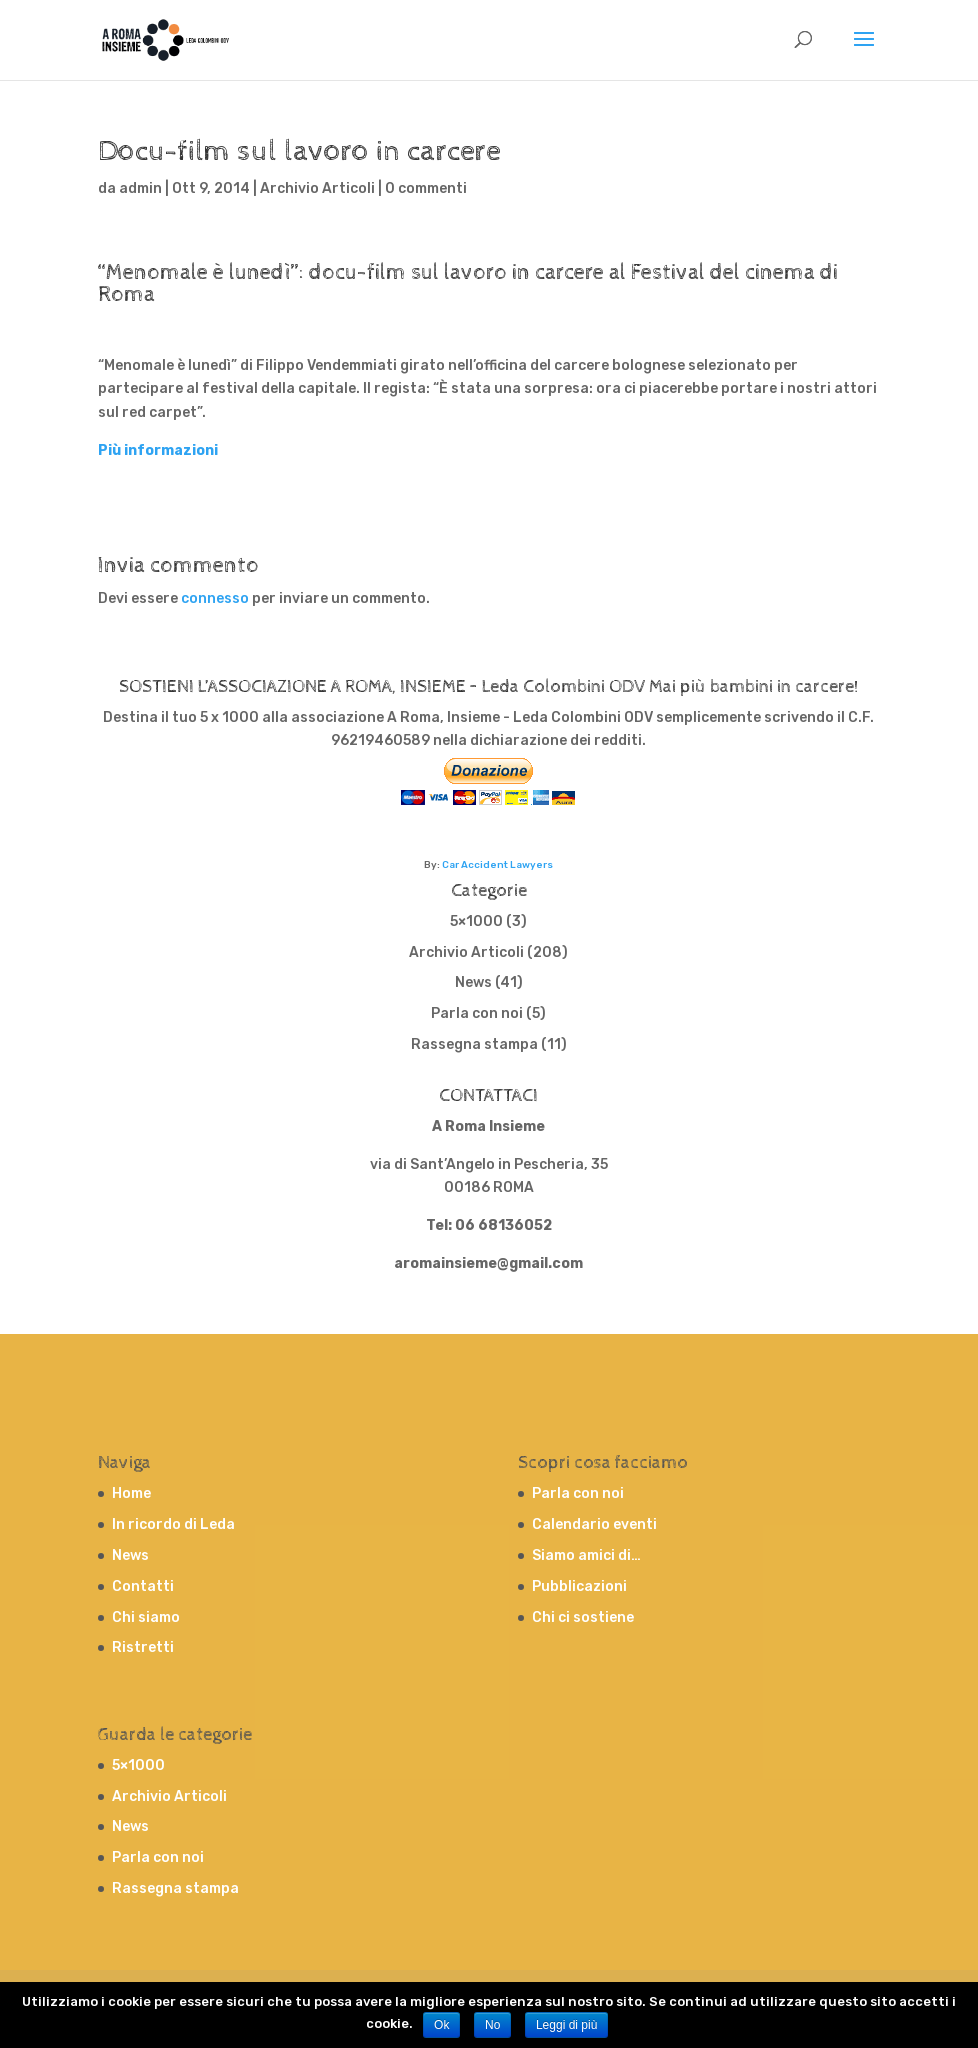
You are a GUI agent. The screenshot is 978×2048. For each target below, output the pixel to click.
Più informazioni (158, 450)
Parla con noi (477, 1013)
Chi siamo (146, 1617)
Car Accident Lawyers (497, 864)
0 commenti (426, 188)
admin (140, 188)
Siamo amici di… (586, 1555)
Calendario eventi (594, 1524)
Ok (441, 2025)
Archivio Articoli (317, 188)
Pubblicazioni (579, 1586)
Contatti (143, 1586)
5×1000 (476, 921)
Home (131, 1493)
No (492, 2025)
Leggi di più (566, 2025)
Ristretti (143, 1647)
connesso (215, 598)
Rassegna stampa (474, 1044)
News (473, 982)
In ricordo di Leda (173, 1524)
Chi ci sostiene (583, 1617)
